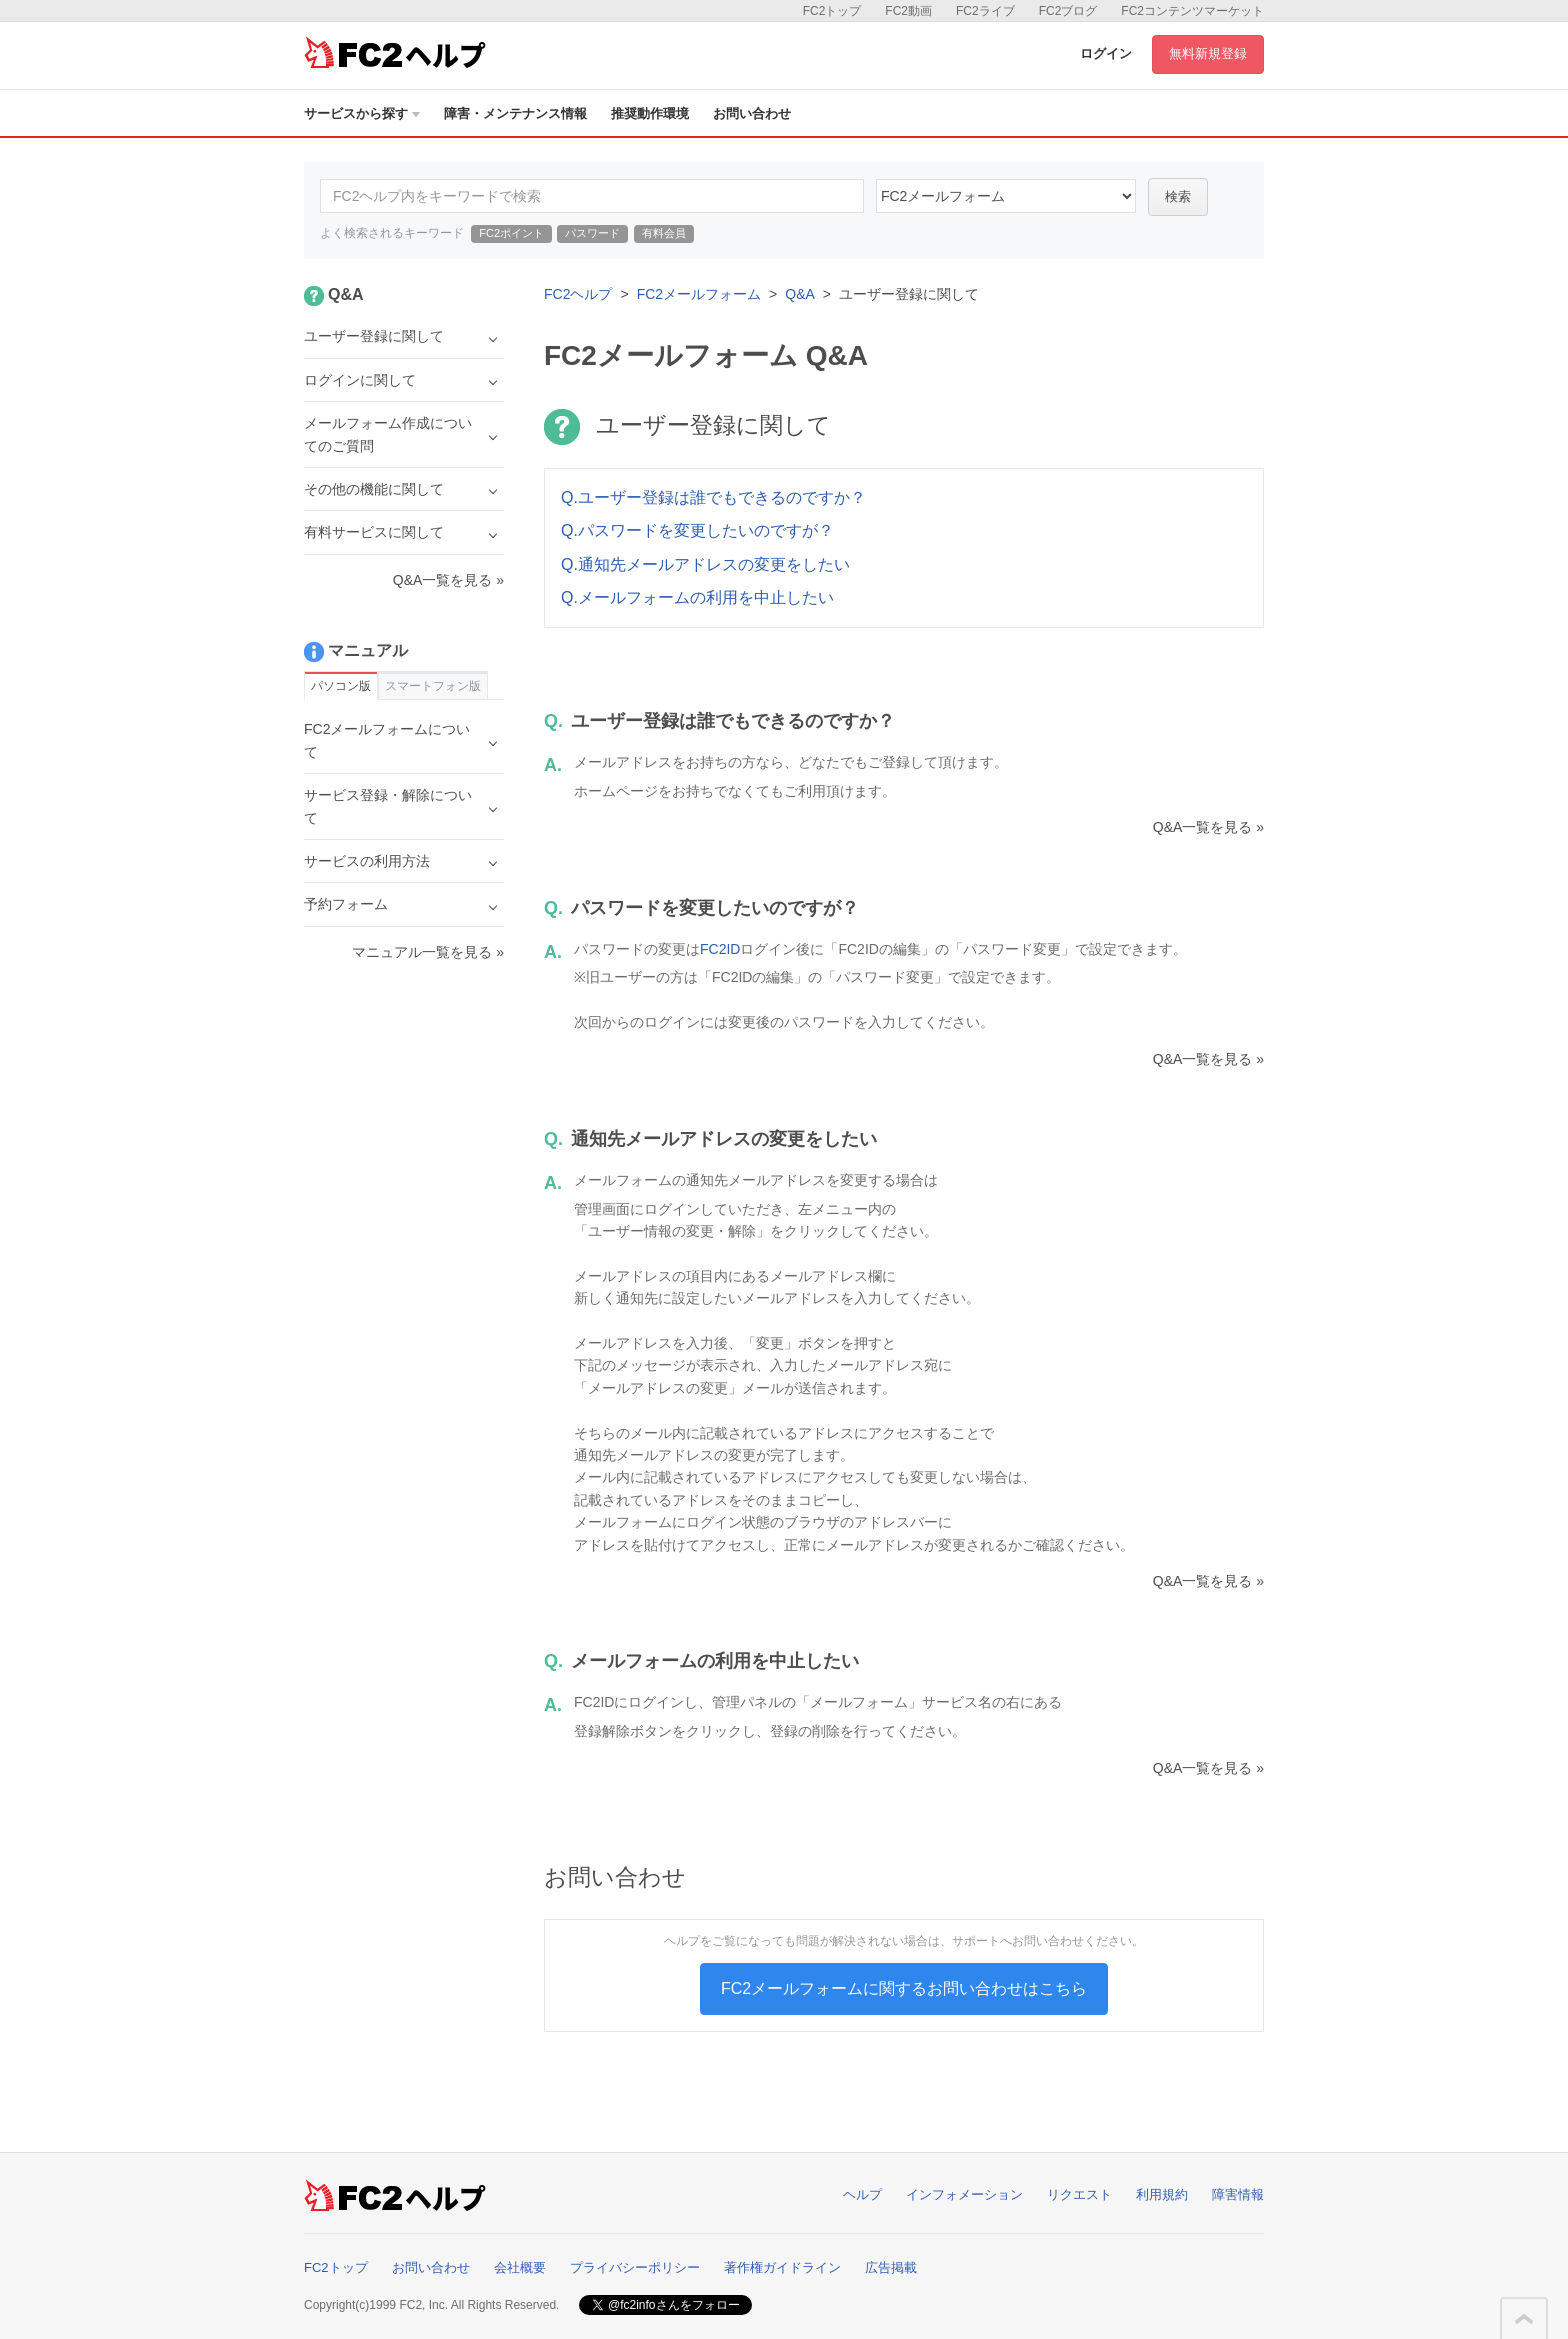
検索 (1178, 196)
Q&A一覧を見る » (1208, 827)
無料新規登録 (1208, 53)
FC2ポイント (511, 233)
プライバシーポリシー (635, 2267)
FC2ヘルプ (578, 294)
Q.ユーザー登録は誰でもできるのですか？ (713, 497)
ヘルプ (862, 2194)
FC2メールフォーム (699, 294)
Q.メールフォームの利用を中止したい (697, 597)
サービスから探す (362, 113)
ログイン (1106, 53)
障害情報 (1238, 2194)
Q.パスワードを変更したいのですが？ (697, 530)
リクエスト (1079, 2194)
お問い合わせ (752, 113)
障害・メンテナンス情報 (515, 113)
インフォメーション (964, 2194)
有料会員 (664, 233)
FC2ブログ (1068, 11)
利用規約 (1162, 2194)
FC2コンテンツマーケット (1192, 11)
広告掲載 (891, 2267)
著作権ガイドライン (782, 2267)
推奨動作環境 (650, 113)
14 (1006, 196)
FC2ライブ (985, 11)
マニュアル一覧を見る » (428, 952)
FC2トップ (832, 11)
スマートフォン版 (433, 686)
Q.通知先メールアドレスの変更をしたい (705, 564)
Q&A (800, 294)
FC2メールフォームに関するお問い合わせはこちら (904, 1988)
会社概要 (520, 2267)
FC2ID (720, 949)
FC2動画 (908, 11)
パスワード (592, 233)
